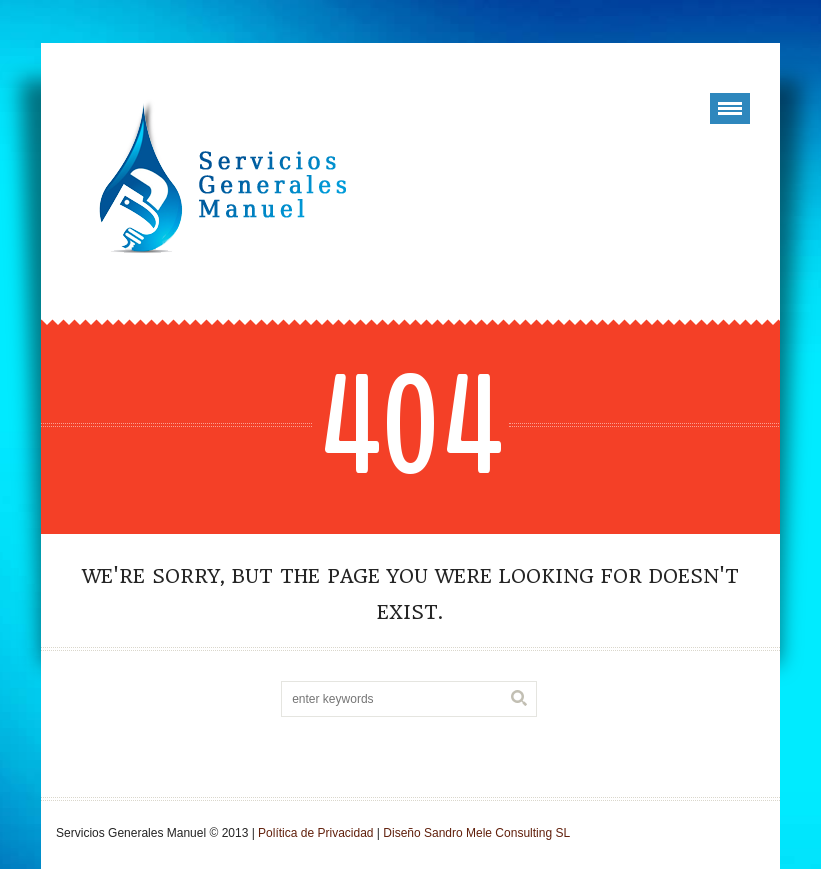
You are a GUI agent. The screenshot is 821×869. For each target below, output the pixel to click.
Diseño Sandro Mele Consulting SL (476, 833)
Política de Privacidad (315, 833)
